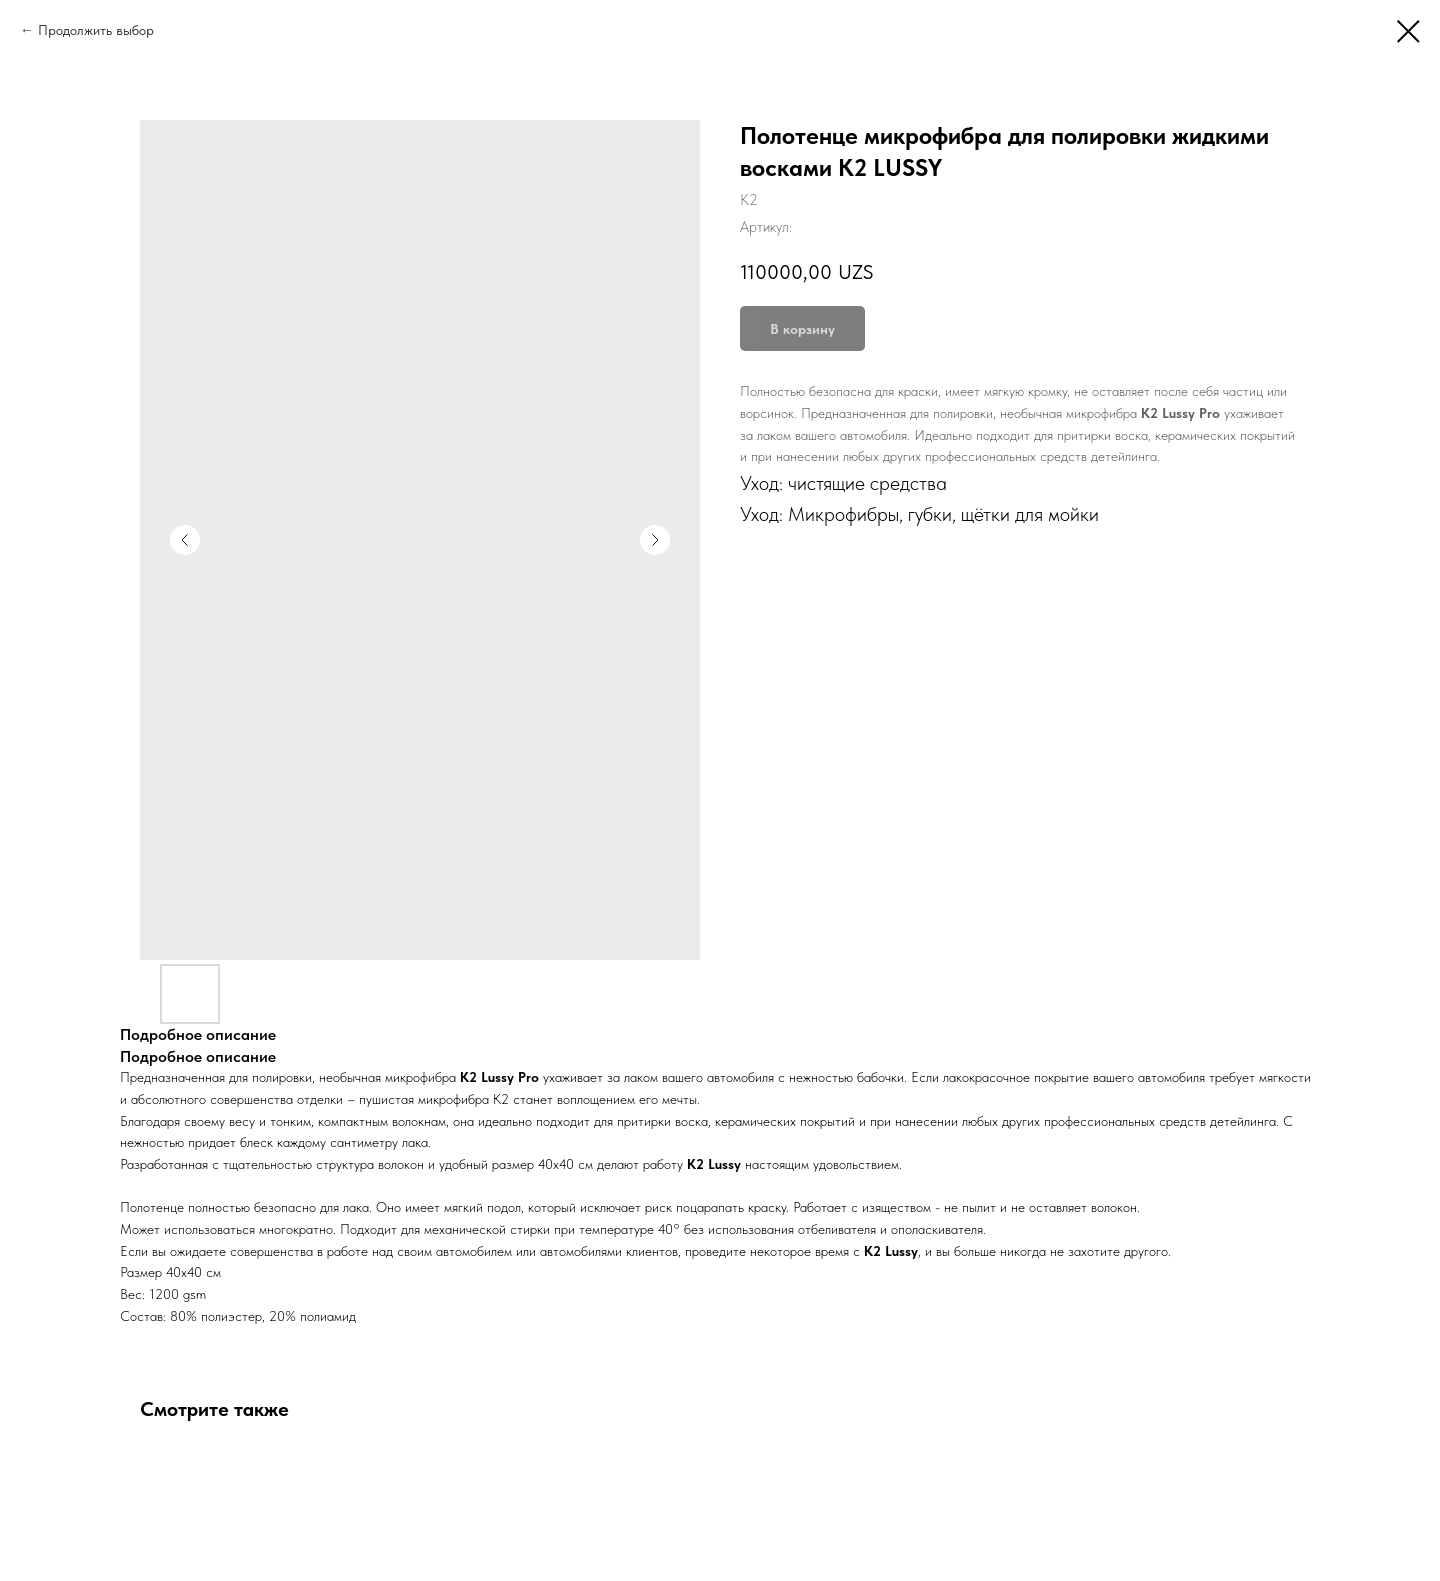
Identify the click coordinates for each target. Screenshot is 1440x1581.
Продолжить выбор (96, 30)
